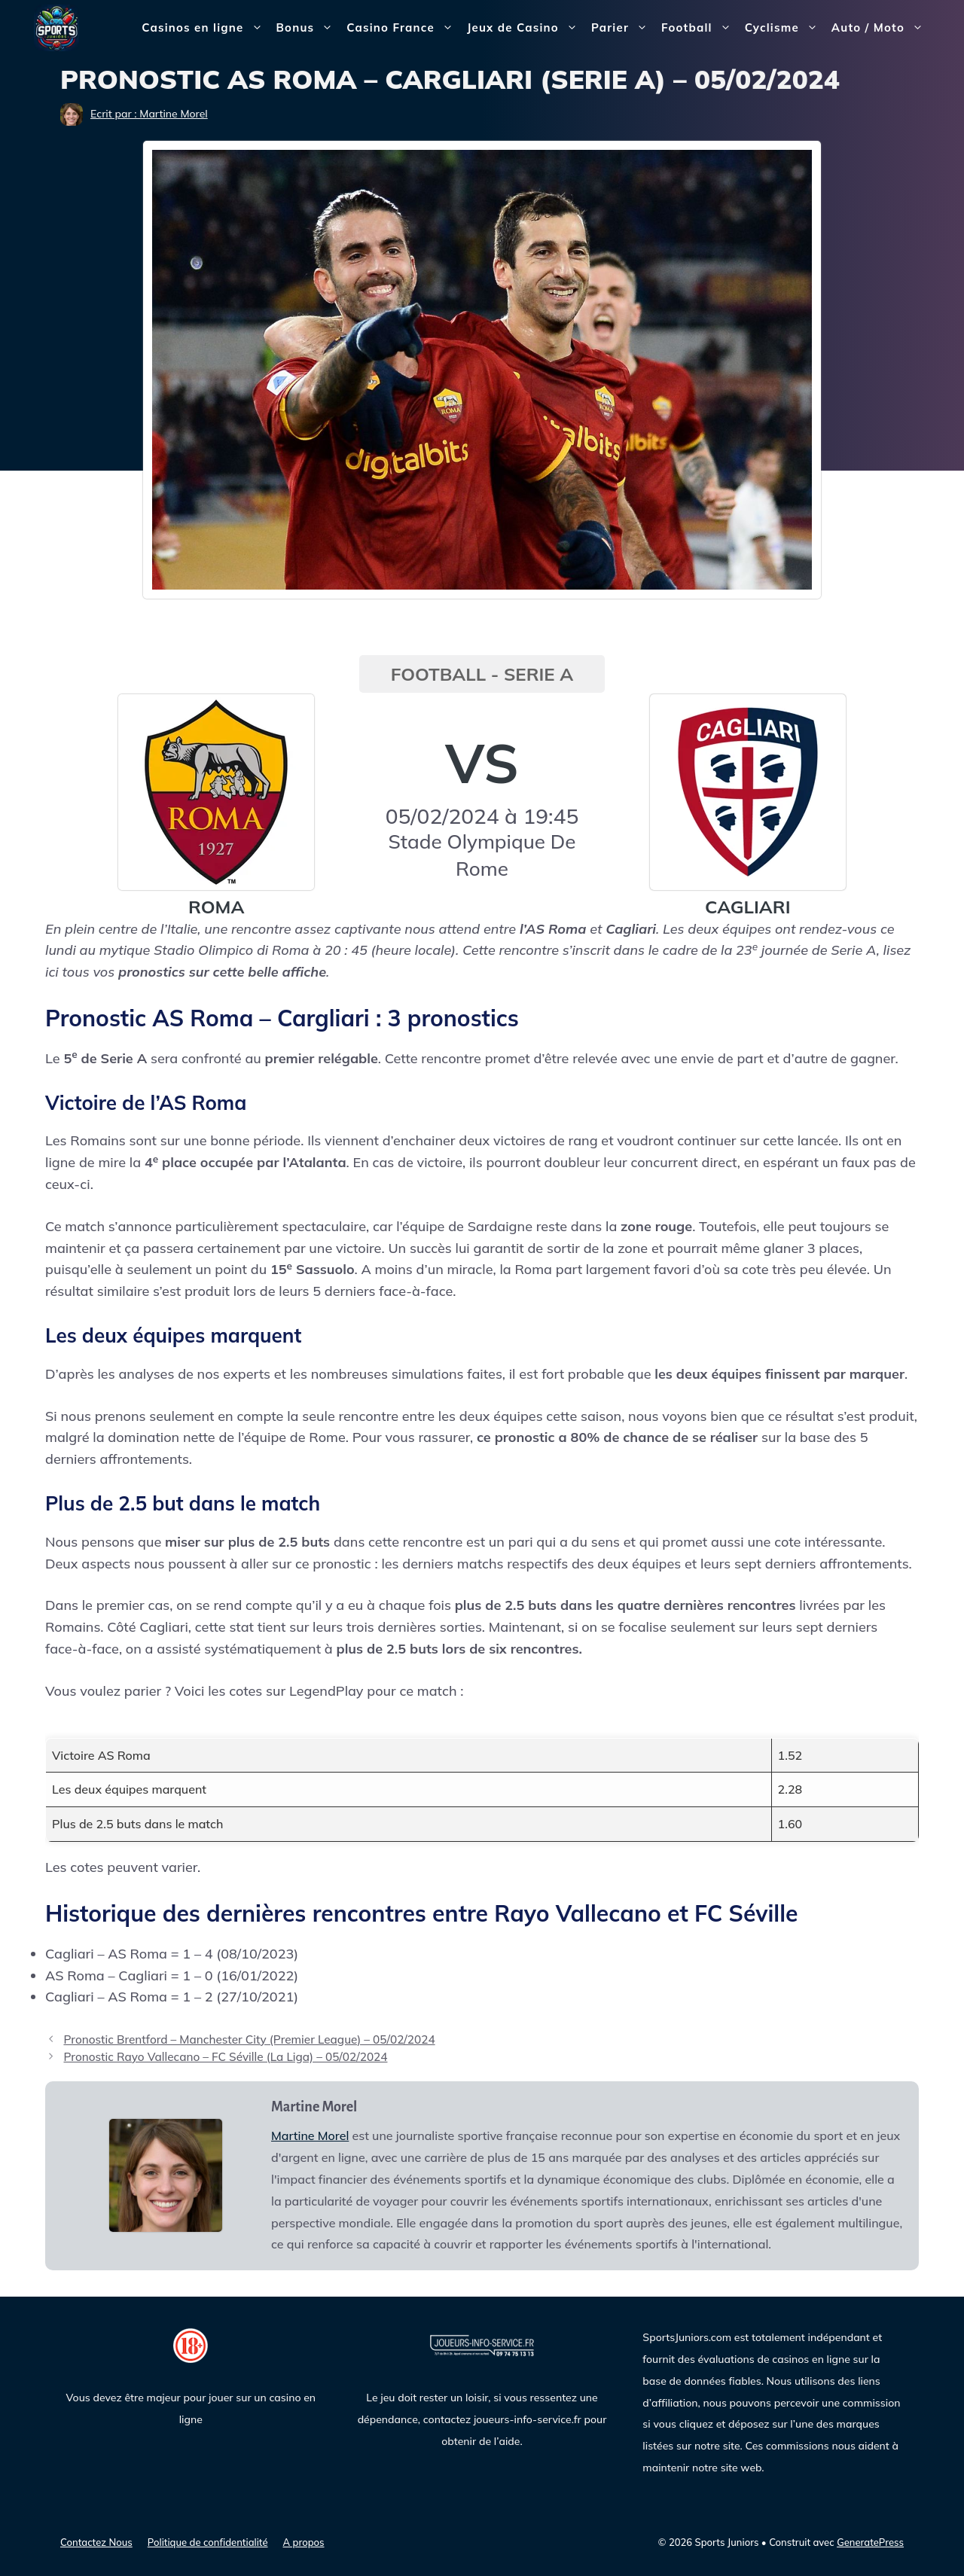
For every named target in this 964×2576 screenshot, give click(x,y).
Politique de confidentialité (208, 2542)
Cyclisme (785, 28)
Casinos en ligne (205, 28)
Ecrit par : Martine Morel (149, 113)
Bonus (308, 28)
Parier (622, 28)
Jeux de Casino (525, 28)
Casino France (403, 28)
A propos (304, 2542)
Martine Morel (310, 2135)
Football (699, 28)
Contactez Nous (96, 2542)
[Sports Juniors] (56, 26)
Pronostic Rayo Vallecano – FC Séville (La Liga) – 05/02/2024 (225, 2057)
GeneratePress (870, 2542)
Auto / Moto (880, 28)
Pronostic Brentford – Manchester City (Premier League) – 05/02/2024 (249, 2039)
